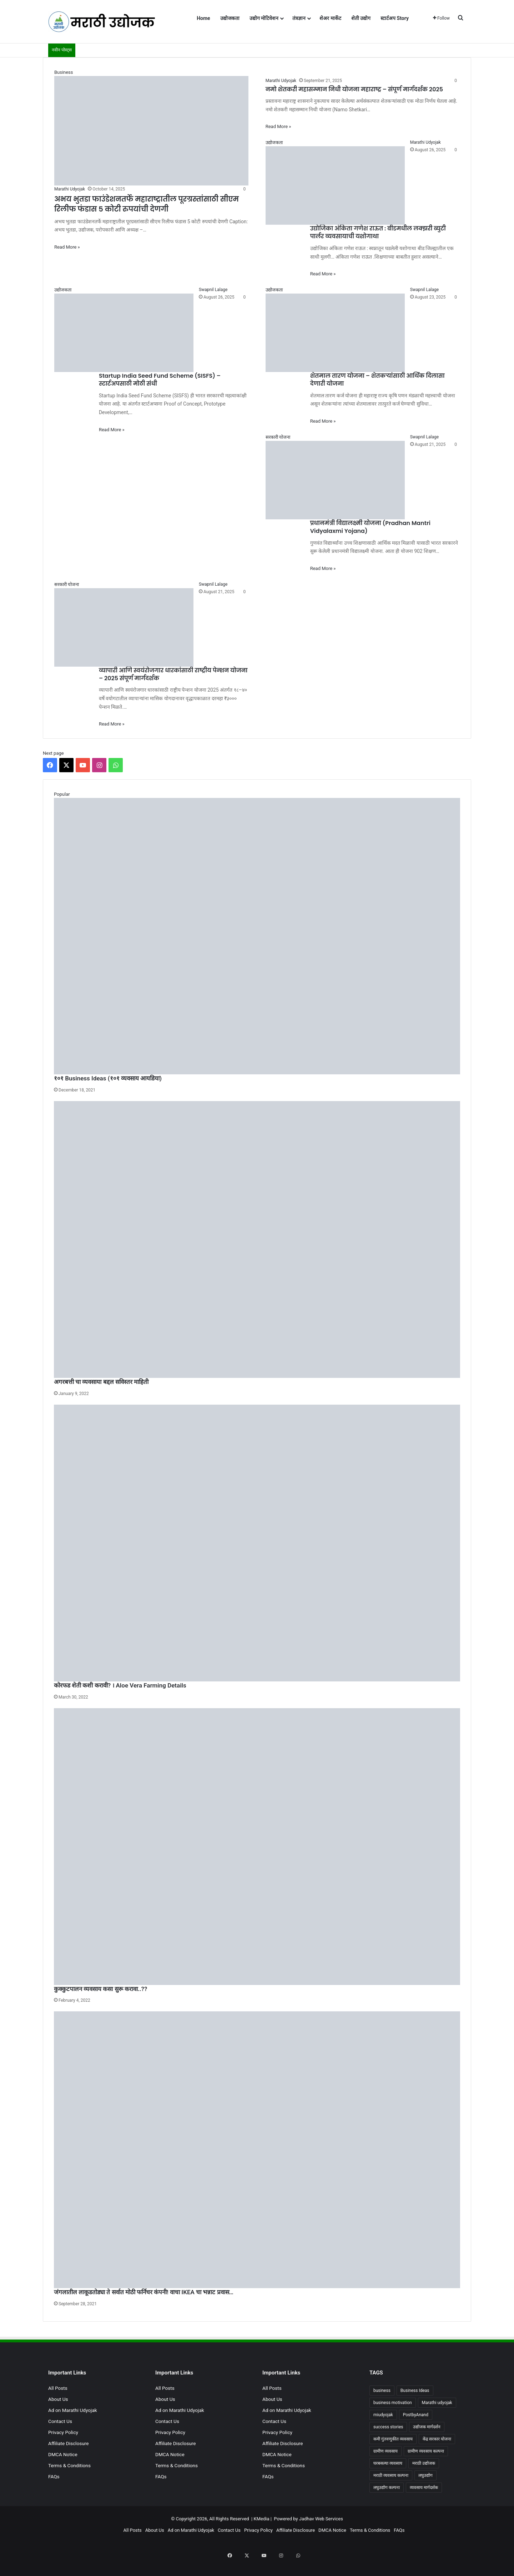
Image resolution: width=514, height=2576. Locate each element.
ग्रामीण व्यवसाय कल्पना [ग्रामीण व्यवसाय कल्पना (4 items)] (426, 2451)
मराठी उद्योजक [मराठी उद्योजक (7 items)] (423, 2463)
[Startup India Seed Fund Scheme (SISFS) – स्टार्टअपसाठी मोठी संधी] (123, 329)
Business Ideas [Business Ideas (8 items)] (414, 2390)
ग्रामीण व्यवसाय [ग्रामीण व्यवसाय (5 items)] (385, 2451)
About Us (58, 2399)
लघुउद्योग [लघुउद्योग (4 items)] (425, 2475)
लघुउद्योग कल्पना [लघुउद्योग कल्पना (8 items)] (386, 2487)
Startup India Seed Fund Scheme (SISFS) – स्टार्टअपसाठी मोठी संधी (160, 380)
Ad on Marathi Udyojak (72, 2410)
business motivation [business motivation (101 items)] (392, 2402)
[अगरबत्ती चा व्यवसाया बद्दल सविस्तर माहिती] (257, 1239)
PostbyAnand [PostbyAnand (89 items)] (415, 2414)
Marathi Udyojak (69, 189)
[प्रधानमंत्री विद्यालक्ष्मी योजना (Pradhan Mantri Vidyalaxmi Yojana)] (335, 476)
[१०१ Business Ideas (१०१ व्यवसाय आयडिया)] (257, 936)
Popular (62, 794)
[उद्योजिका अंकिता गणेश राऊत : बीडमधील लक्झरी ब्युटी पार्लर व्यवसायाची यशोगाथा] (335, 182)
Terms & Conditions (69, 2465)
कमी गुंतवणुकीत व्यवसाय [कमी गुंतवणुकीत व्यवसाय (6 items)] (393, 2439)
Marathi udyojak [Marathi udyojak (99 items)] (437, 2402)
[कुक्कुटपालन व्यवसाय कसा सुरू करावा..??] (257, 1846)
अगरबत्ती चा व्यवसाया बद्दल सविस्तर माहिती (101, 1381)
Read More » (67, 247)
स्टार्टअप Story (395, 18)
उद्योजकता (230, 18)
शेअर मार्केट (330, 18)
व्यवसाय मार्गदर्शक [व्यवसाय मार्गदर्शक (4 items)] (424, 2487)
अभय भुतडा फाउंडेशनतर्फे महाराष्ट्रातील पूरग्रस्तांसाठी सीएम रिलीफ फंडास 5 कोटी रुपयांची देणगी (146, 204)
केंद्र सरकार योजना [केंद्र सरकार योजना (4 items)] (437, 2439)
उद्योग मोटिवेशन (264, 18)
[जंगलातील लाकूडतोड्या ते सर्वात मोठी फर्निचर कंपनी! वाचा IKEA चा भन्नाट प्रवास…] (257, 2149)
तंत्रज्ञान (299, 18)
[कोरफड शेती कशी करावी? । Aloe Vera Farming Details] (257, 1543)
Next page (53, 753)
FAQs (54, 2476)
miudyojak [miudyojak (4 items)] (383, 2414)
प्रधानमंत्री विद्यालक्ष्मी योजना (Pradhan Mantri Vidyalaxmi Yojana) (370, 527)
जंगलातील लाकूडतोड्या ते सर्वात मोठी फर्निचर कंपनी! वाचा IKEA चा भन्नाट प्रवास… (143, 2292)
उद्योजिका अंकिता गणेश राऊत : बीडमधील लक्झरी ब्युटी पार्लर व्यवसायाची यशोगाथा (378, 232)
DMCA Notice (62, 2454)
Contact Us (60, 2421)
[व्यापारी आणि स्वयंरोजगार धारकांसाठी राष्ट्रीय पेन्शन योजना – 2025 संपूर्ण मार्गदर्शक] (123, 624)
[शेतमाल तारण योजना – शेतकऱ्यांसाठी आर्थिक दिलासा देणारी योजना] (335, 329)
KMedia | (264, 2518)
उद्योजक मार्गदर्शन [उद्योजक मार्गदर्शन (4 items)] (426, 2426)
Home (203, 18)
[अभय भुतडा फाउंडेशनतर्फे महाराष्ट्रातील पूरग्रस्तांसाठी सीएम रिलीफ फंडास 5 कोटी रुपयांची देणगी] (151, 126)
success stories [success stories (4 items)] (388, 2426)
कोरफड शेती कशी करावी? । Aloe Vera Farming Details (120, 1685)
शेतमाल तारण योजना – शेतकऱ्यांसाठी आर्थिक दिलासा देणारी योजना (377, 380)
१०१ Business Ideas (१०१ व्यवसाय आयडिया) (108, 1078)
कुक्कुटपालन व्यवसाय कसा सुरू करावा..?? (100, 1988)
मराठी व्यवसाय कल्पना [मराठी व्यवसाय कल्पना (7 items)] (390, 2475)
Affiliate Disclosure (68, 2443)
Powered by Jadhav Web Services (308, 2518)
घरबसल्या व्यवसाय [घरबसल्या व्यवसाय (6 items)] (387, 2463)
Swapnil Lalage (213, 289)
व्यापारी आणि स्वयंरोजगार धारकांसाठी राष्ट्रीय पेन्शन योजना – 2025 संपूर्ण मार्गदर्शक (173, 674)
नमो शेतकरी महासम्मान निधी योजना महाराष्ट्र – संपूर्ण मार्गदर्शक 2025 (354, 89)
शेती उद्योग (361, 18)
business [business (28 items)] (381, 2390)
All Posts (57, 2388)
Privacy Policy (63, 2432)
